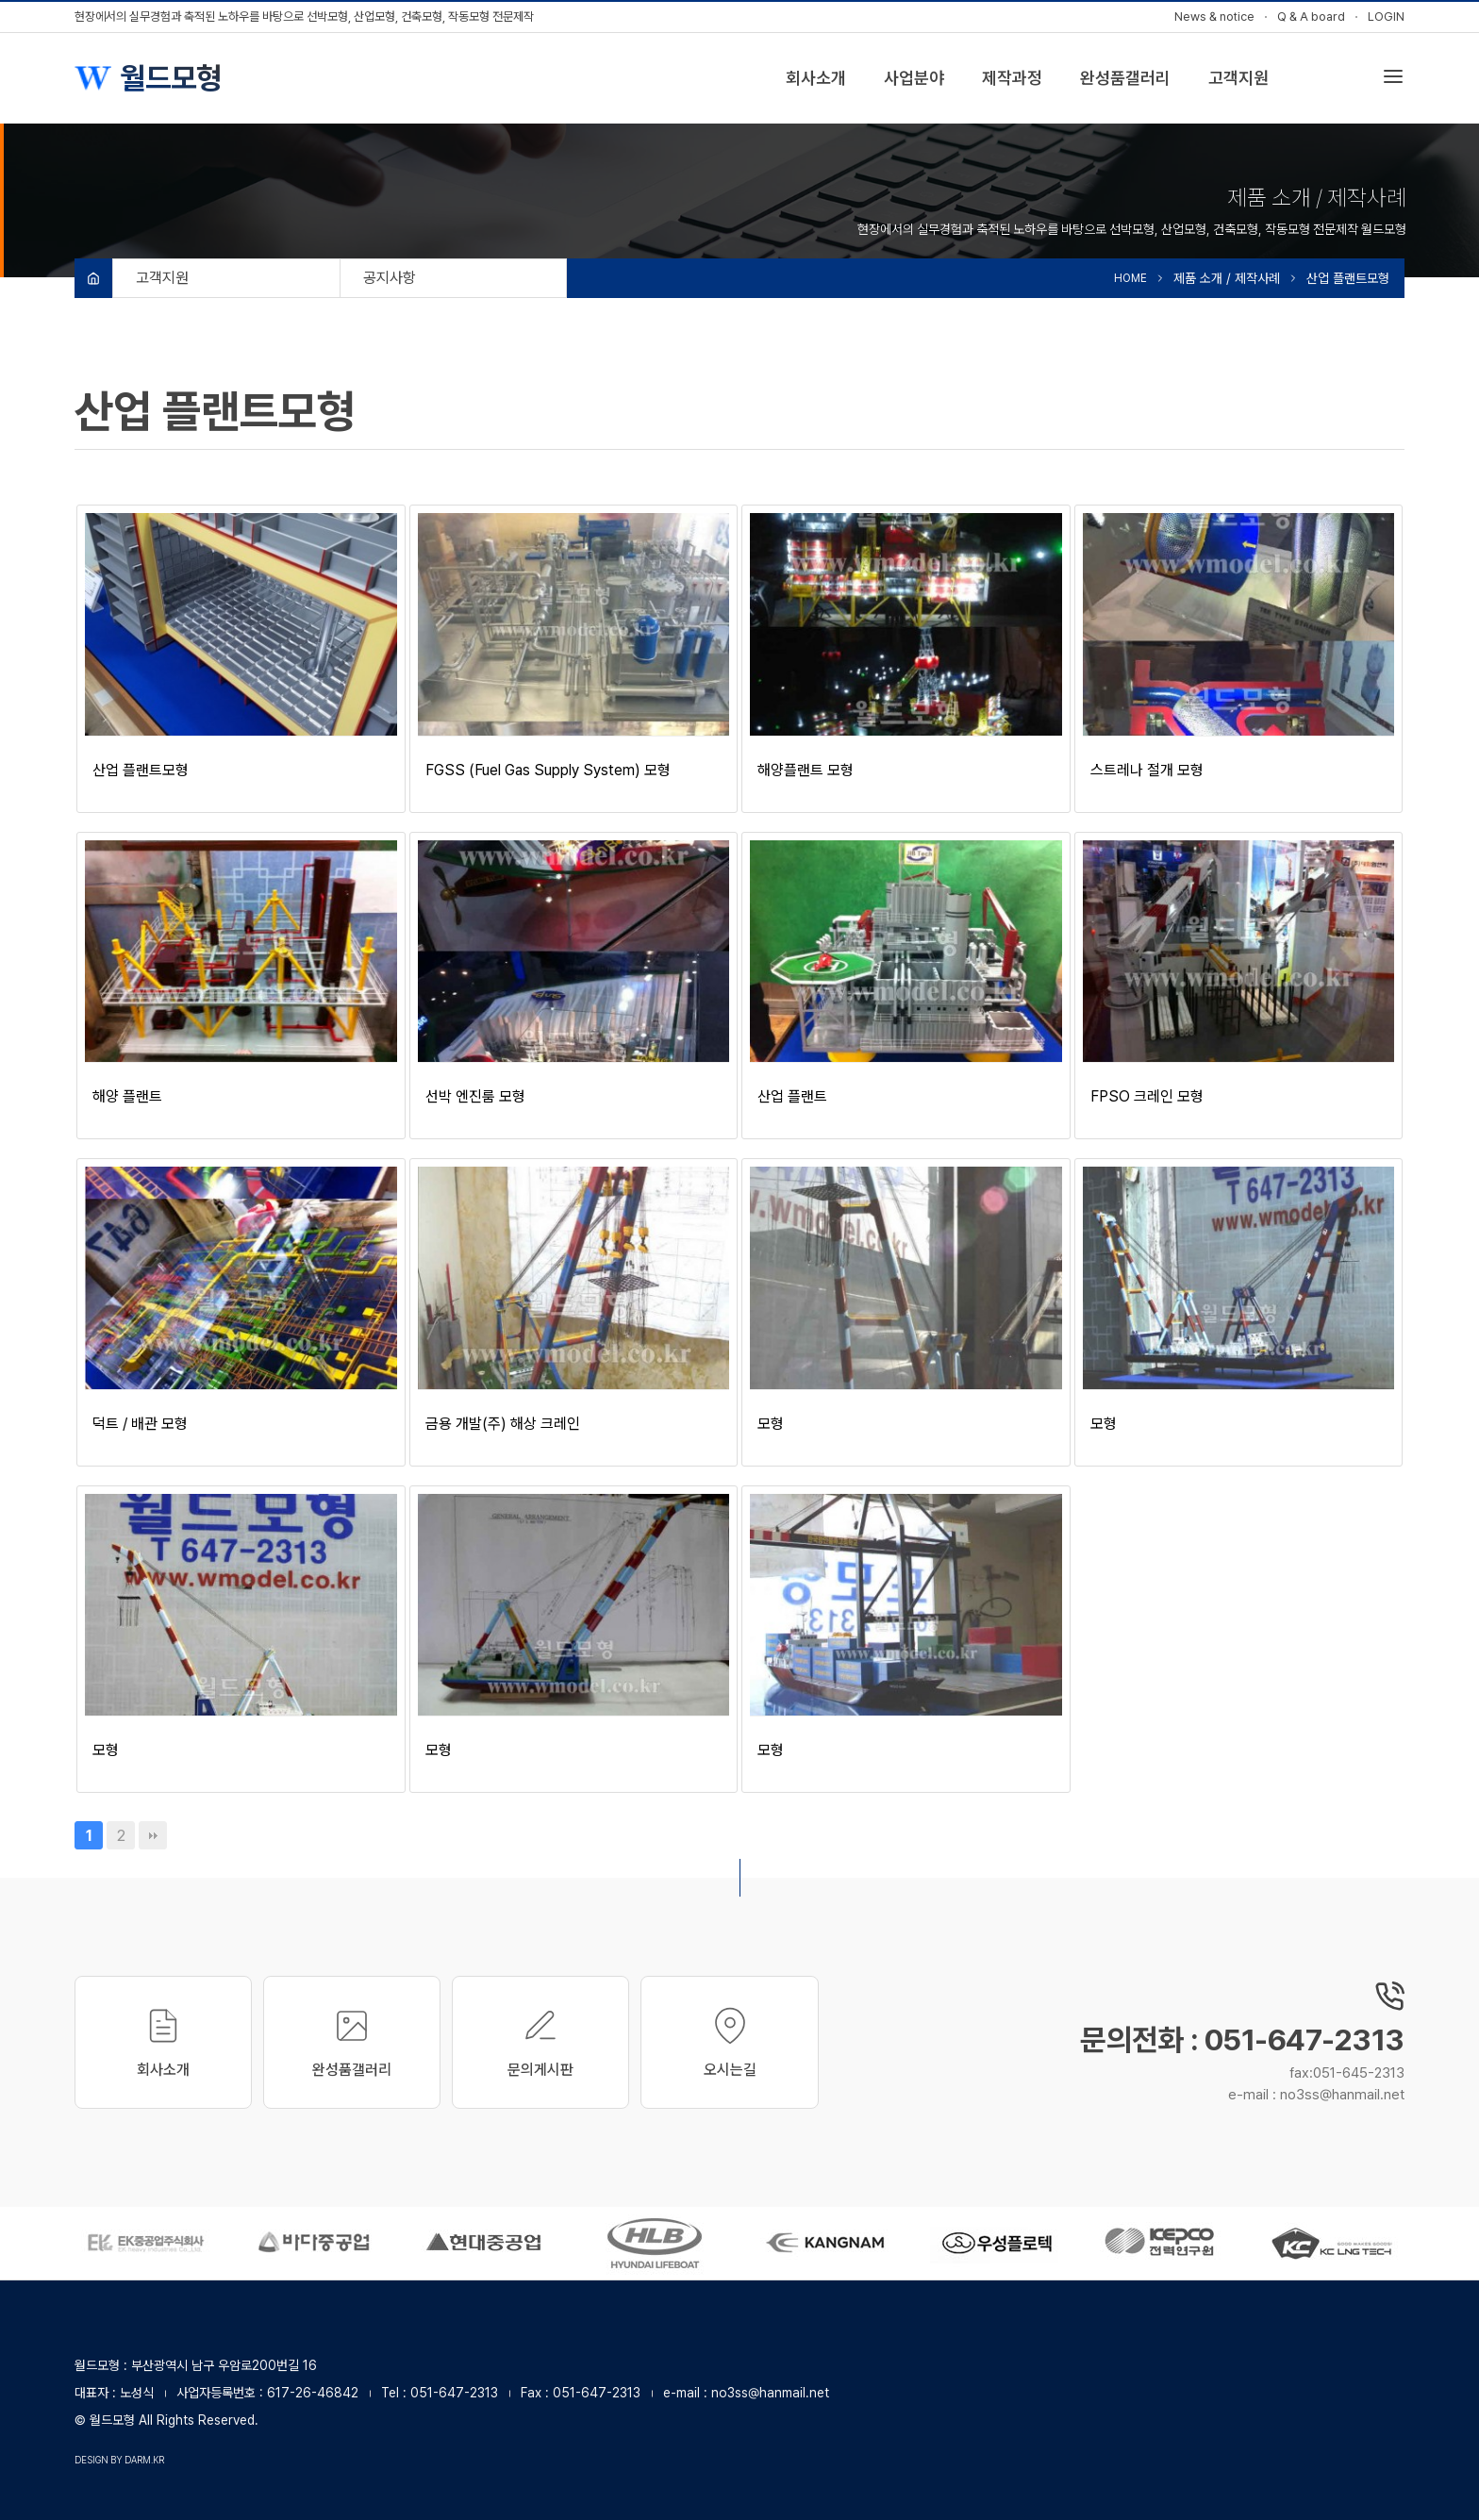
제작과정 (1012, 78)
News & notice (1214, 16)
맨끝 (153, 1835)
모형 (770, 1424)
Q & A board (1311, 16)
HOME (1130, 278)
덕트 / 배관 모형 (140, 1424)
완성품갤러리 (1125, 78)
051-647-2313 (454, 2392)
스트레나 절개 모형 (1147, 770)
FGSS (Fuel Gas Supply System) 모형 (548, 770)
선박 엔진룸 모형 (475, 1096)
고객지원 (1238, 78)
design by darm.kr (119, 2459)
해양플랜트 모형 (805, 770)
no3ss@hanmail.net (770, 2392)
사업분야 (914, 78)
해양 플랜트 (127, 1096)
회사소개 (816, 78)
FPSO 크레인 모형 (1147, 1096)
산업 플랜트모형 (140, 770)
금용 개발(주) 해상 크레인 (502, 1424)
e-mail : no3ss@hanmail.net (1316, 2094)
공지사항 (389, 278)
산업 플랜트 (792, 1096)
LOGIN (1386, 16)
